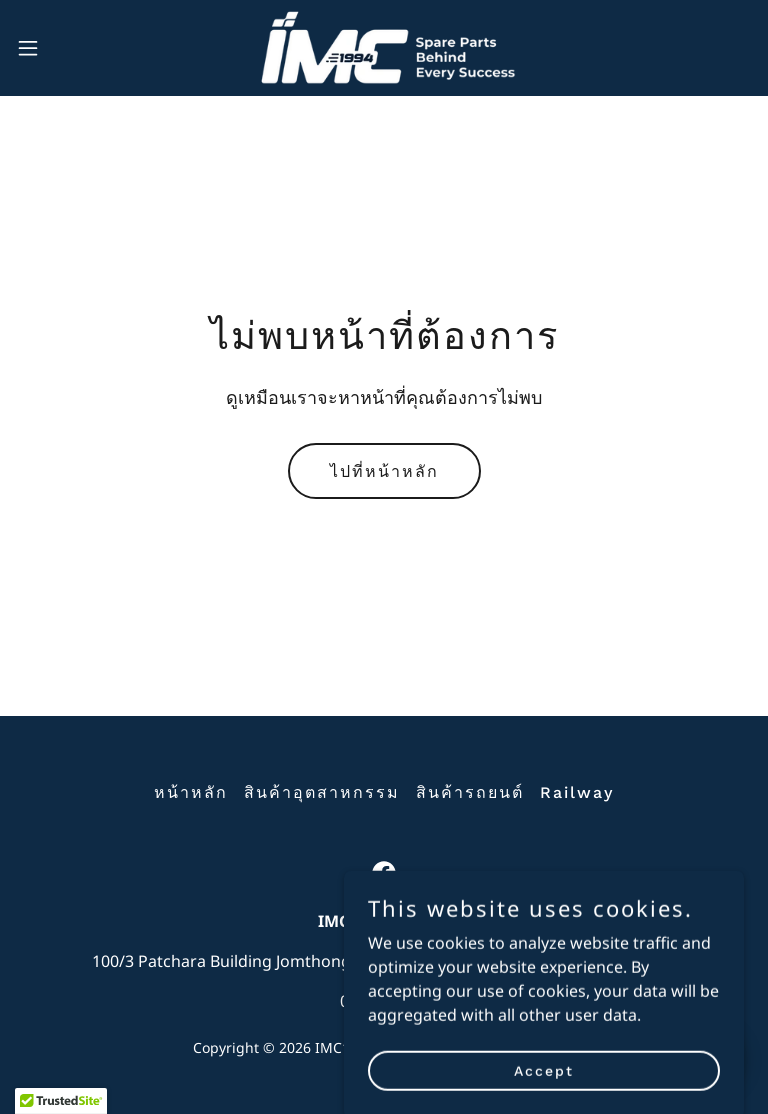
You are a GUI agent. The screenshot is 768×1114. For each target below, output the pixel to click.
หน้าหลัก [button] (191, 792)
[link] (383, 48)
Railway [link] (577, 792)
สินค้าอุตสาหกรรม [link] (322, 792)
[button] (64, 48)
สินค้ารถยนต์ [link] (470, 792)
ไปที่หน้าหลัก (384, 471)
